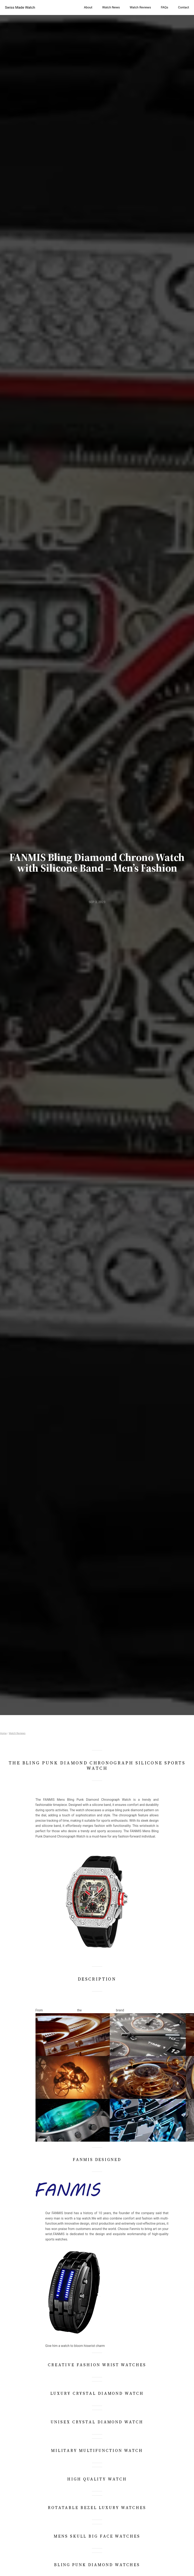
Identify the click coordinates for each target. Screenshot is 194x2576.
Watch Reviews (17, 1733)
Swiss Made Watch (20, 7)
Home (3, 1733)
